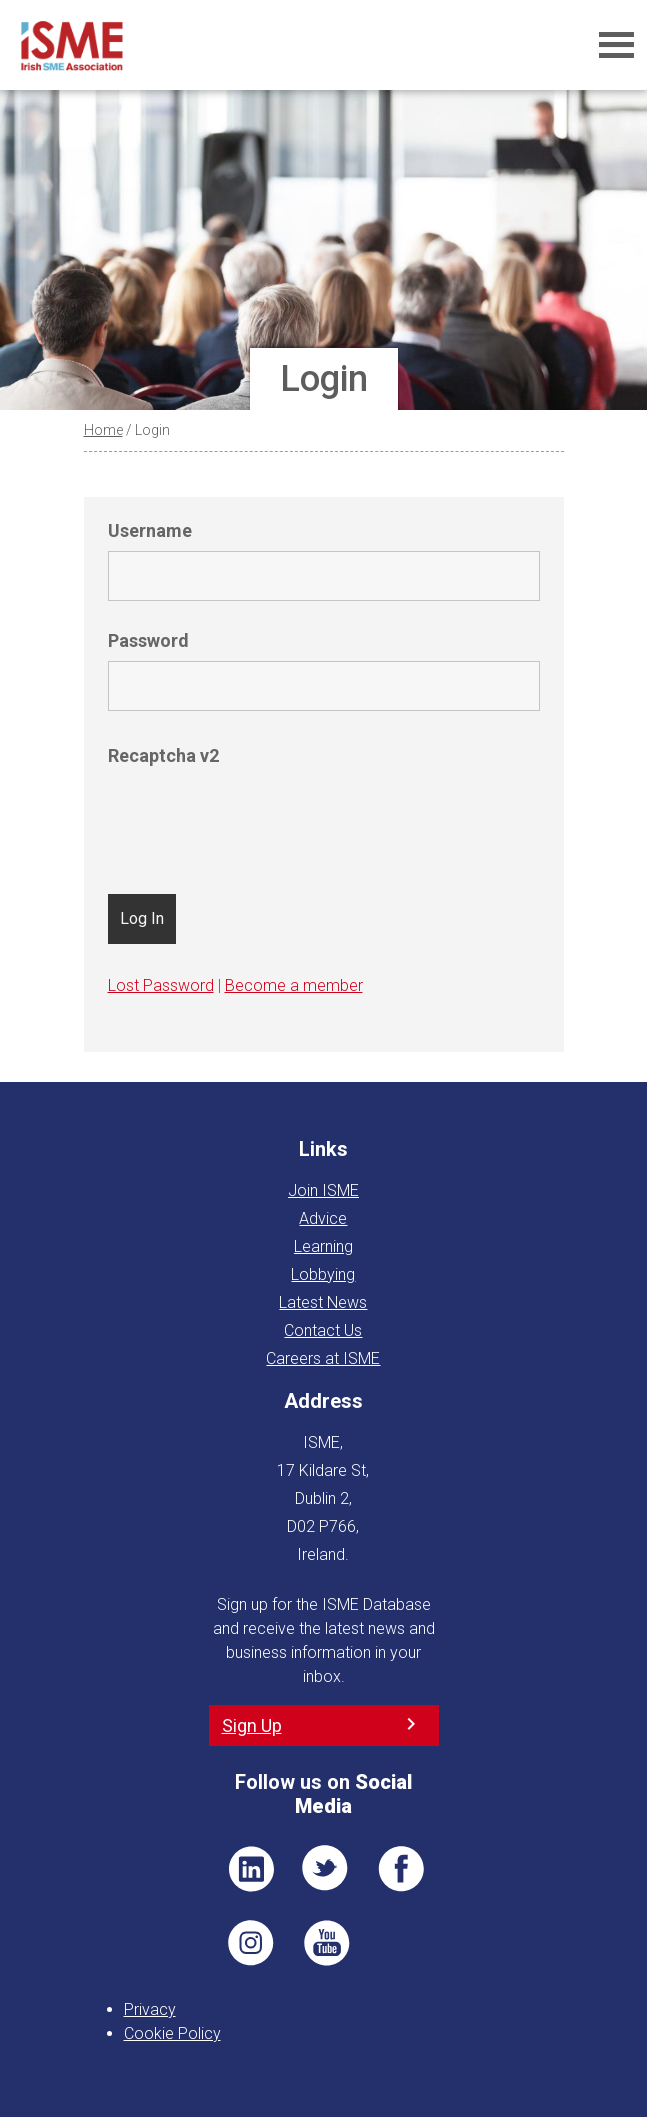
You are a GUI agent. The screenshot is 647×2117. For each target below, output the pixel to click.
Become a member (294, 985)
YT (326, 1943)
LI (251, 1869)
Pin (251, 1943)
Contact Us (323, 1330)
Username (150, 531)
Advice (323, 1218)
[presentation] (260, 815)
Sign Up (252, 1725)
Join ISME (323, 1190)
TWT (326, 1869)
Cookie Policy (172, 2033)
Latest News (323, 1302)
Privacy (150, 2009)
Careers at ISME (323, 1358)
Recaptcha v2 (163, 756)
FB (401, 1869)
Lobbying (323, 1274)
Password (148, 641)
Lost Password (161, 985)
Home (103, 430)
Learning (323, 1246)
